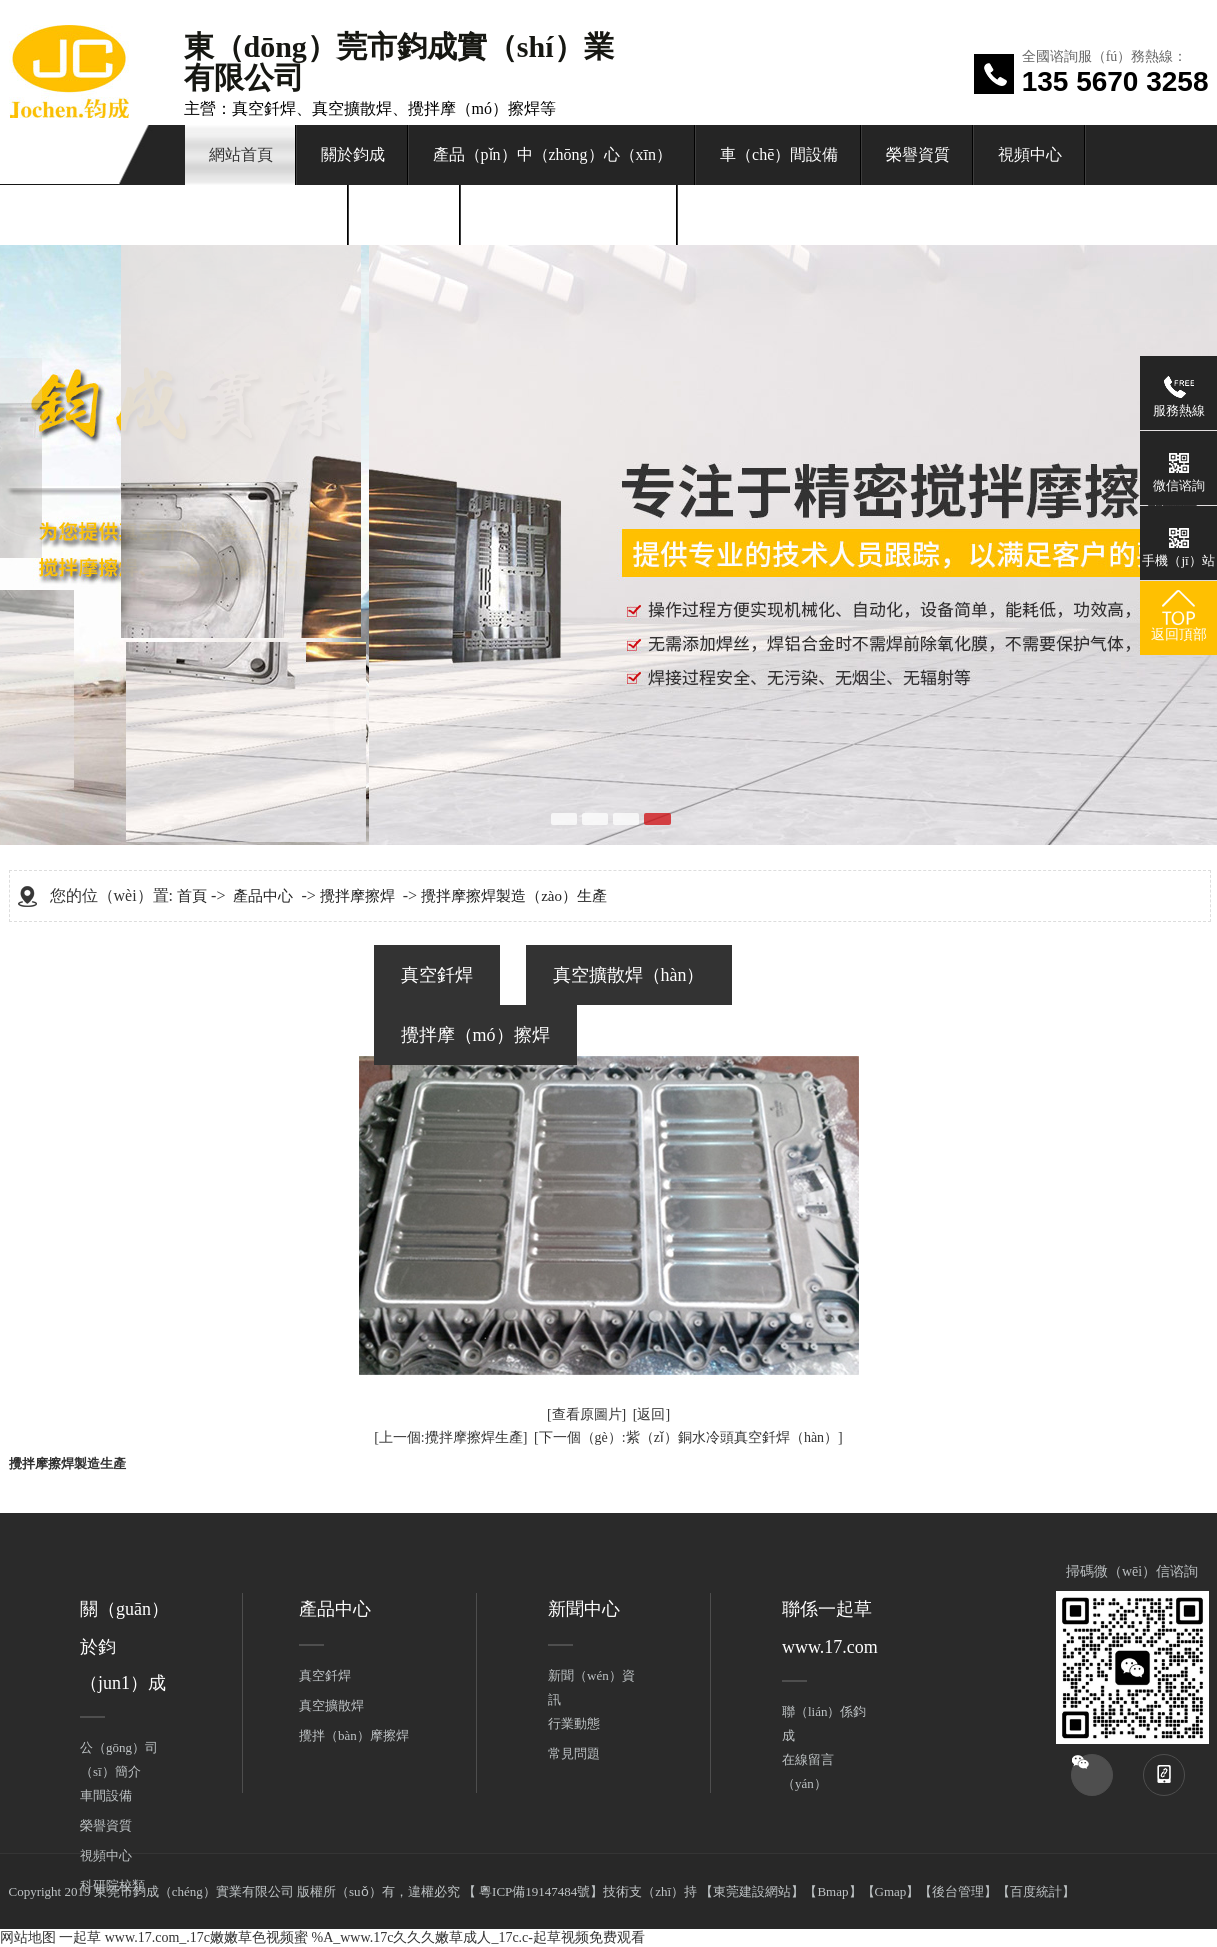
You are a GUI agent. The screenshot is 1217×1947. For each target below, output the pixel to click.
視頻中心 (1030, 154)
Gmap (891, 1891)
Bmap (832, 1891)
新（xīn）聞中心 (267, 214)
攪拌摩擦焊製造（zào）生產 (514, 896)
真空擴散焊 (331, 1705)
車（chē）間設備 (779, 154)
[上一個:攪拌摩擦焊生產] (450, 1437)
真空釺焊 (437, 975)
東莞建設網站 (752, 1891)
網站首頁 (241, 154)
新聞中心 (584, 1609)
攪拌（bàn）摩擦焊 (354, 1735)
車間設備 (106, 1795)
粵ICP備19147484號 (533, 1891)
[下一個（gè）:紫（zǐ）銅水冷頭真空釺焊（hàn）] (688, 1437)
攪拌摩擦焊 (357, 896)
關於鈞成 (353, 154)
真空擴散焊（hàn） (629, 975)
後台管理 (958, 1891)
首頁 (192, 896)
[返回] (651, 1414)
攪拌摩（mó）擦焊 (475, 1035)
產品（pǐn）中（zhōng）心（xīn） (553, 154)
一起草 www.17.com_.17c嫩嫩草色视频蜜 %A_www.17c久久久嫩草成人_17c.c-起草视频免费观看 (352, 1937)
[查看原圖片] (586, 1414)
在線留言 (405, 214)
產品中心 (263, 896)
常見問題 (574, 1753)
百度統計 (1036, 1891)
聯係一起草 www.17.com (569, 214)
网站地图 (28, 1937)
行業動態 (574, 1723)
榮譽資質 (918, 154)
